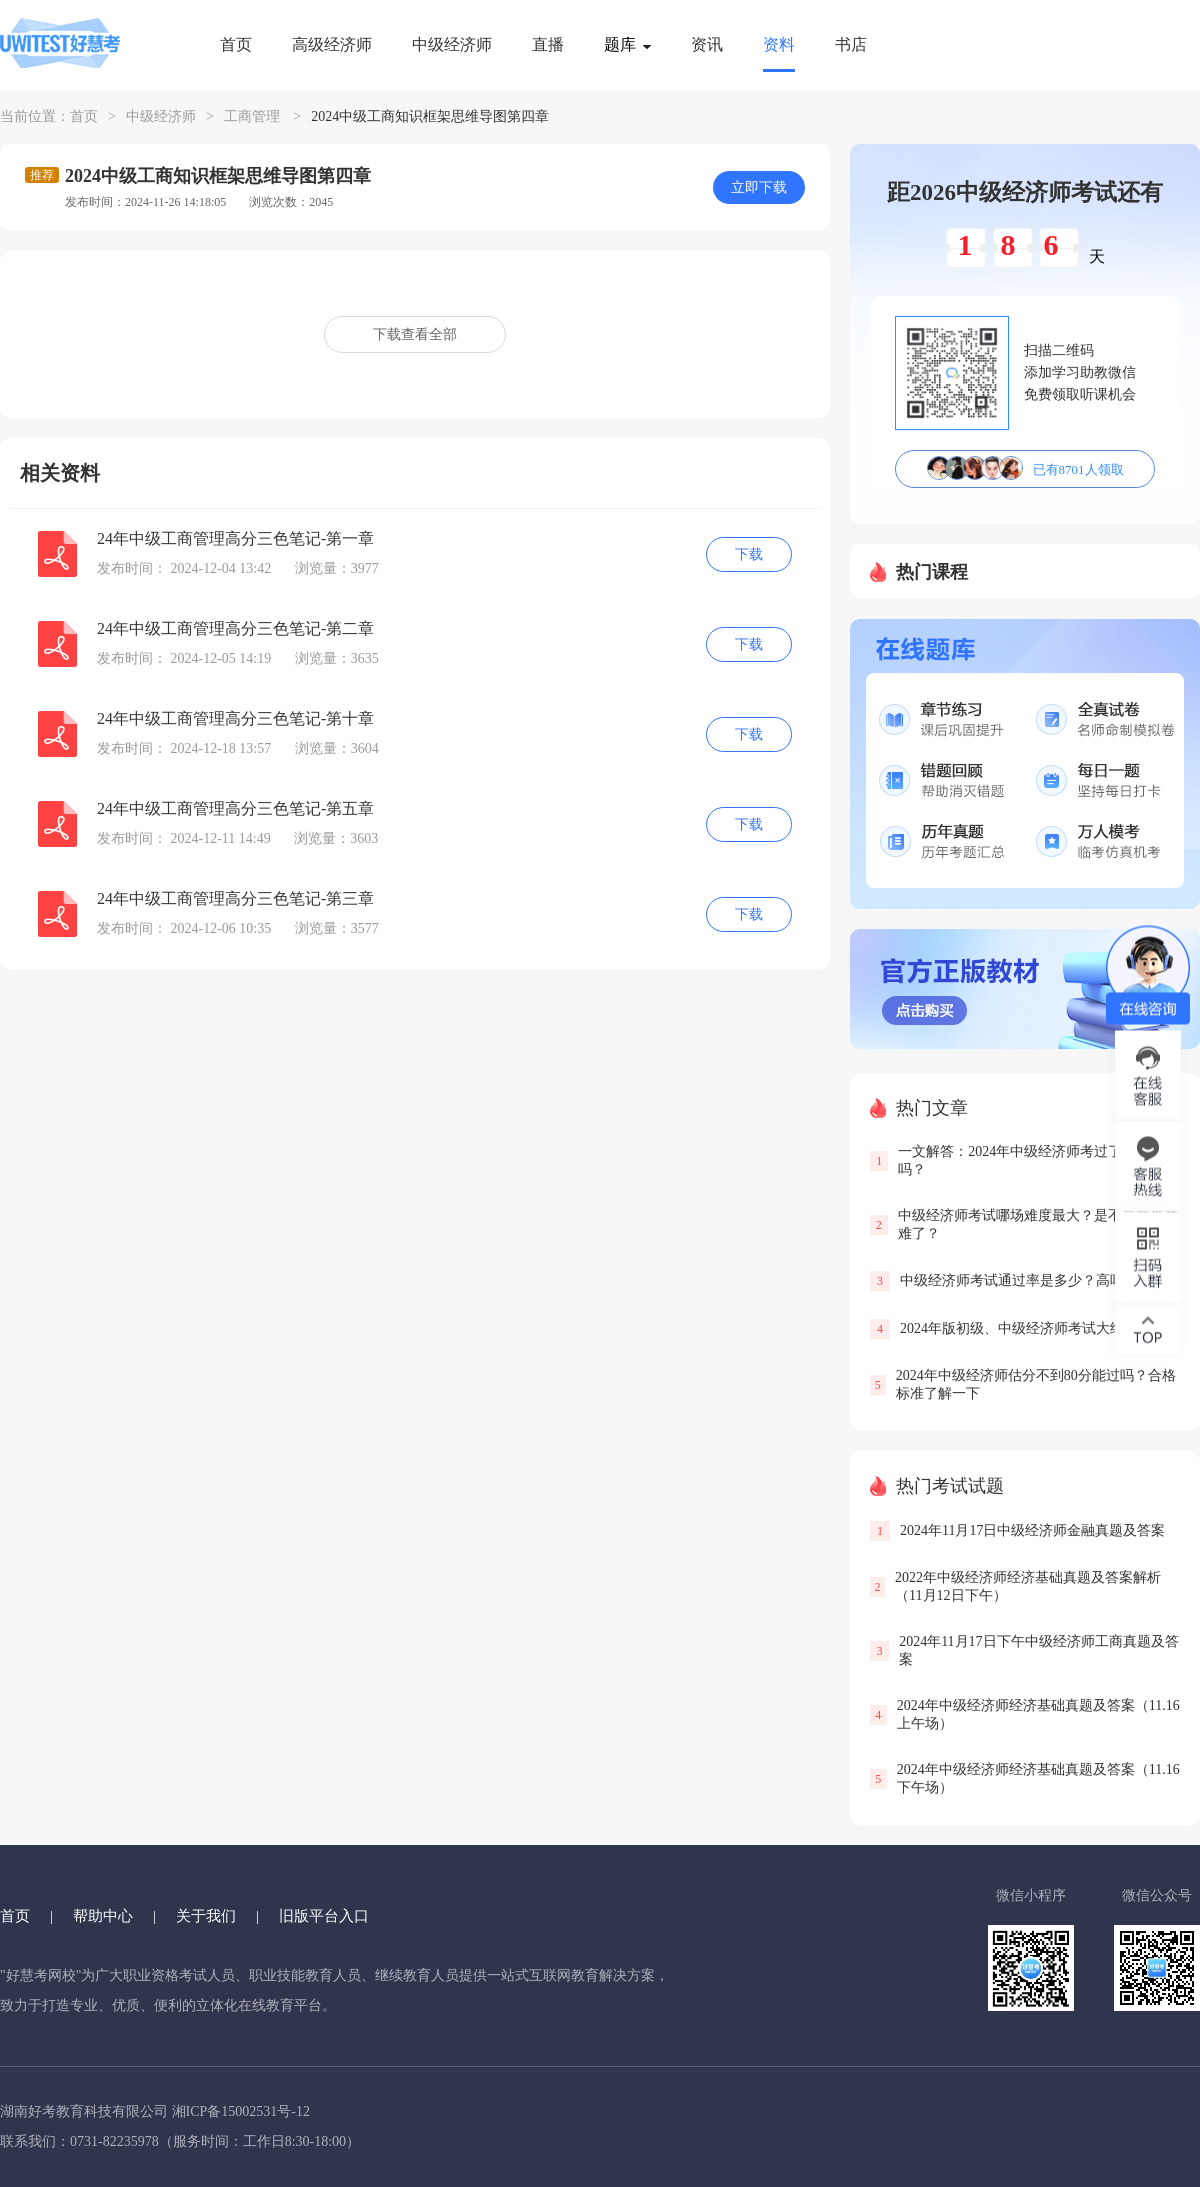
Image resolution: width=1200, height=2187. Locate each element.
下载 (749, 554)
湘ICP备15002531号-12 (241, 2111)
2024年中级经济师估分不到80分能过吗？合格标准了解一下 (1036, 1384)
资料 (779, 44)
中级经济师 (452, 44)
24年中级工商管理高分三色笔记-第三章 (235, 898)
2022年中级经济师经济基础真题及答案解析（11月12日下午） (1028, 1586)
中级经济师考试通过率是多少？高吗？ (1019, 1280)
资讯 (707, 44)
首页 (236, 44)
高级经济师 (332, 44)
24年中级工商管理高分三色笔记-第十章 (235, 718)
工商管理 (252, 116)
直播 (548, 44)
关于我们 (206, 1916)
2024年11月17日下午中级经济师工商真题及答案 (1038, 1650)
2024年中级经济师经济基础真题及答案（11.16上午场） (1038, 1714)
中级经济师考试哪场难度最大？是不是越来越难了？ (1038, 1224)
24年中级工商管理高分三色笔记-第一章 (235, 538)
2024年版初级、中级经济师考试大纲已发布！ (1040, 1328)
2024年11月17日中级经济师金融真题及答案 (1032, 1530)
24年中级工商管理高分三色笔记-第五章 (235, 808)
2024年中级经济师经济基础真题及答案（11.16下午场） (1038, 1778)
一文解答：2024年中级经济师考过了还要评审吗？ (1038, 1160)
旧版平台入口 (324, 1916)
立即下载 (759, 187)
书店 (851, 44)
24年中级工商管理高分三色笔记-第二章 (235, 628)
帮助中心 (103, 1916)
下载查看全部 (415, 334)
